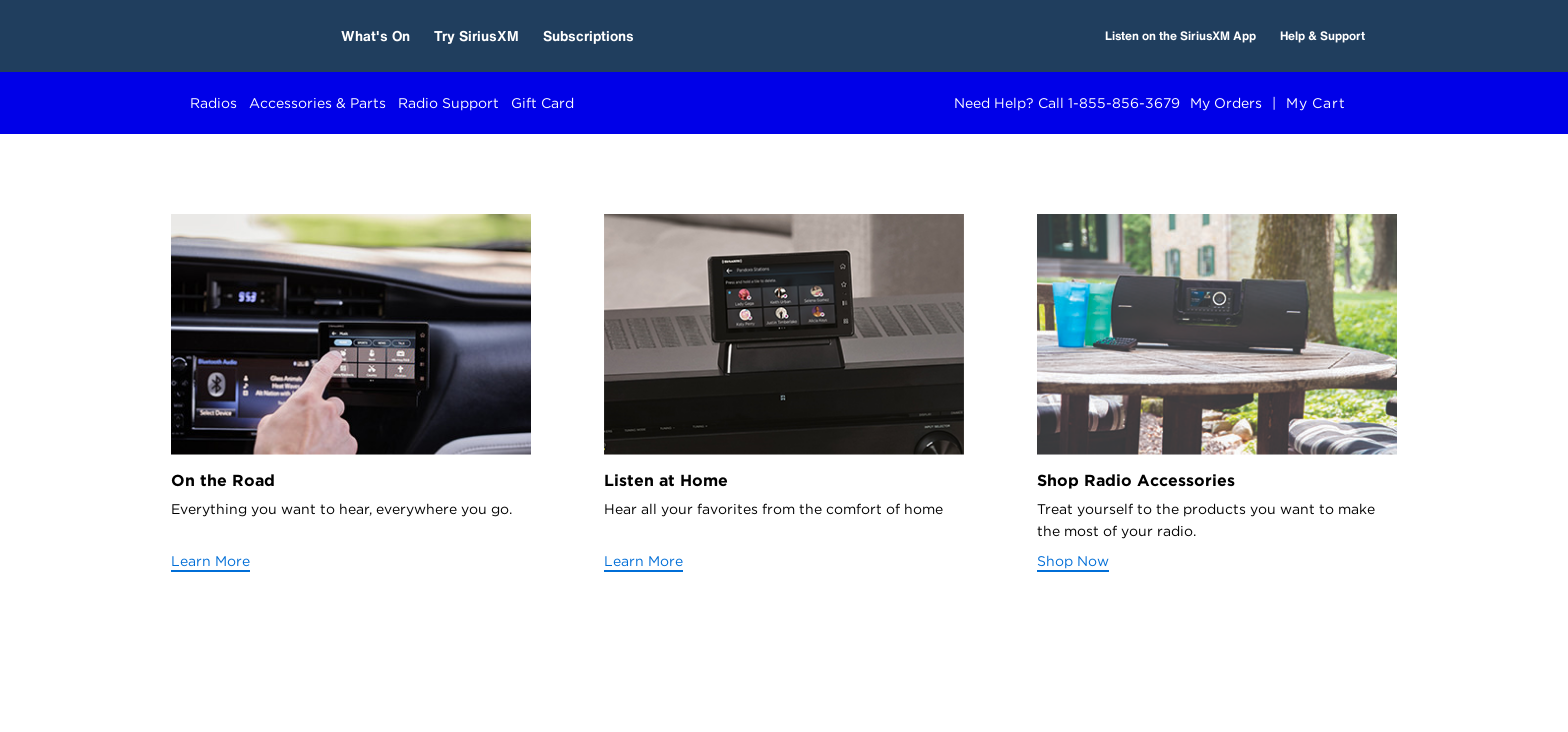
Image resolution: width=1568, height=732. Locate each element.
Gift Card (542, 103)
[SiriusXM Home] (241, 36)
